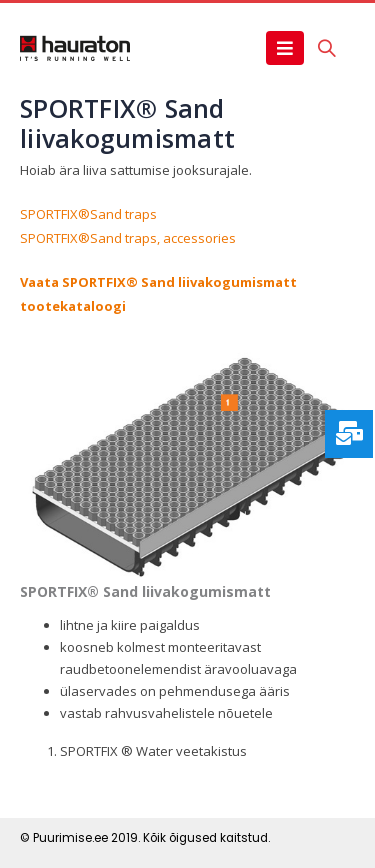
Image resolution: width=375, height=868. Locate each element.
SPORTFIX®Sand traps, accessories (128, 238)
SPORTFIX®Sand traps (88, 214)
